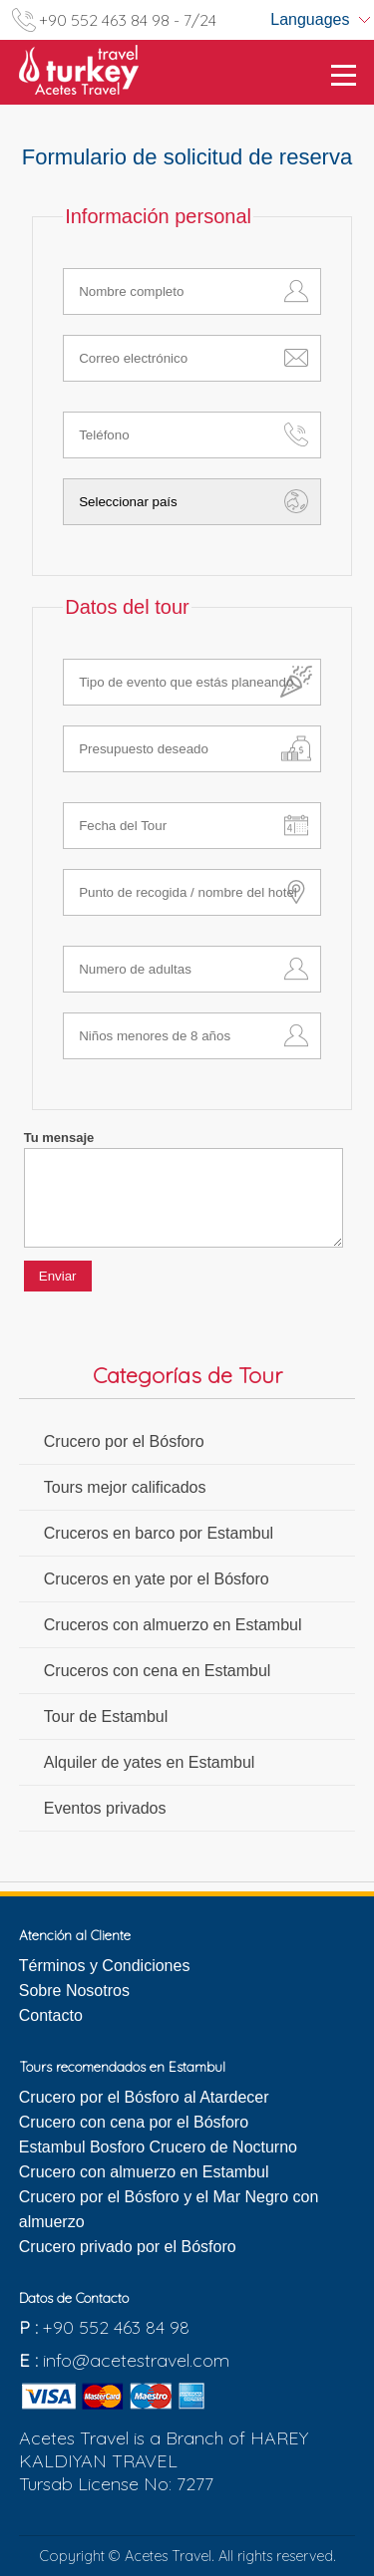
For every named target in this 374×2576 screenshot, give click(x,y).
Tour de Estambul (106, 1716)
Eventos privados (105, 1808)
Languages (309, 19)
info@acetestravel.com (136, 2360)
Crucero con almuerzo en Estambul (144, 2171)
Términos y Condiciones (104, 1965)
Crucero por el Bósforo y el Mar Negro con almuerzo (169, 2209)
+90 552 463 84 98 (116, 2327)
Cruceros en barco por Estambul (158, 1533)
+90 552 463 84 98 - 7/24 (127, 20)
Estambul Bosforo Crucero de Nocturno (158, 2147)
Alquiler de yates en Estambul (149, 1762)
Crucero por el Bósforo (124, 1441)
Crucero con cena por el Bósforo (133, 2122)
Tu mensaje (59, 1137)
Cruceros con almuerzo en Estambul (173, 1624)
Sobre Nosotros (74, 1990)
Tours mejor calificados (125, 1487)
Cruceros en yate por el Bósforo (156, 1579)
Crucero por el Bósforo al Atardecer (144, 2097)
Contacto (51, 2015)
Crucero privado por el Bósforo (127, 2246)
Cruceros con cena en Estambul (157, 1670)
